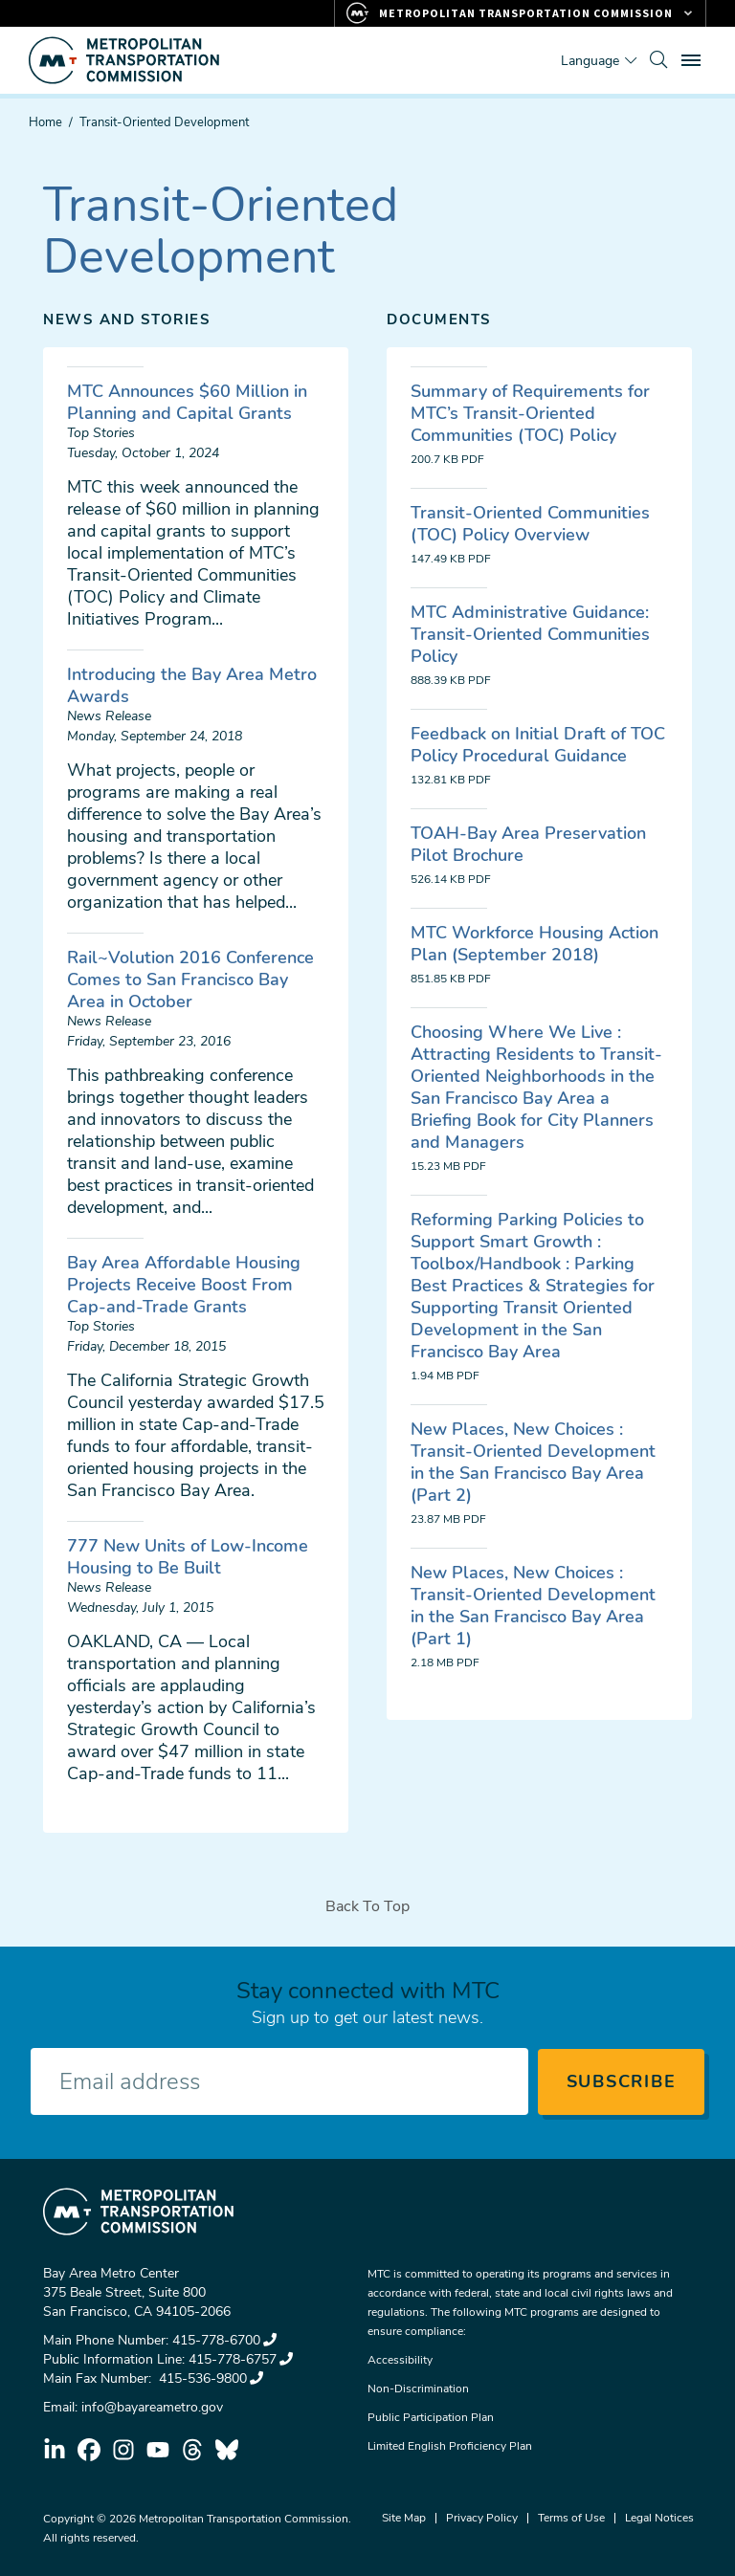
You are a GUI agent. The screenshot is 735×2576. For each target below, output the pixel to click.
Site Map (404, 2517)
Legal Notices (659, 2517)
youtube (157, 2449)
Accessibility (400, 2359)
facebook (89, 2449)
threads (192, 2449)
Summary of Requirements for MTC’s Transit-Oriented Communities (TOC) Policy (530, 413)
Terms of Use (571, 2517)
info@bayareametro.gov (152, 2407)
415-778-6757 (241, 2359)
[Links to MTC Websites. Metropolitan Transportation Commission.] (520, 13)
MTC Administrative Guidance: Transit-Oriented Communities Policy (530, 634)
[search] (658, 60)
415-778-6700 (224, 2340)
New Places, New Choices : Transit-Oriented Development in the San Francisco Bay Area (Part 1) (533, 1605)
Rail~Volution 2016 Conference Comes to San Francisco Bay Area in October (190, 979)
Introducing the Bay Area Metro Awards (192, 685)
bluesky (226, 2449)
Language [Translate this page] (590, 61)
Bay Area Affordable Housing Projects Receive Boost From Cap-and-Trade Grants (184, 1284)
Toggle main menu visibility (693, 58)
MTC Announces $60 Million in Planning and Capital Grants (187, 402)
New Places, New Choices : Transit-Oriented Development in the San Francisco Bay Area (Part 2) (533, 1462)
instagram (123, 2449)
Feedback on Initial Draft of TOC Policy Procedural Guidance (538, 744)
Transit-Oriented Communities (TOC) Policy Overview (530, 523)
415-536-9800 (209, 2378)
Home (45, 122)
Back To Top (367, 1906)
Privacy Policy (482, 2517)
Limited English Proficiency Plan (450, 2446)
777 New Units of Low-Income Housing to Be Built (187, 1556)
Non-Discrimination (418, 2388)
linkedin (54, 2449)
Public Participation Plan (431, 2417)
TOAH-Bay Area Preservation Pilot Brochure (528, 844)
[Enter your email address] (279, 2081)
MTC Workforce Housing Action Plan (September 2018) (534, 943)
